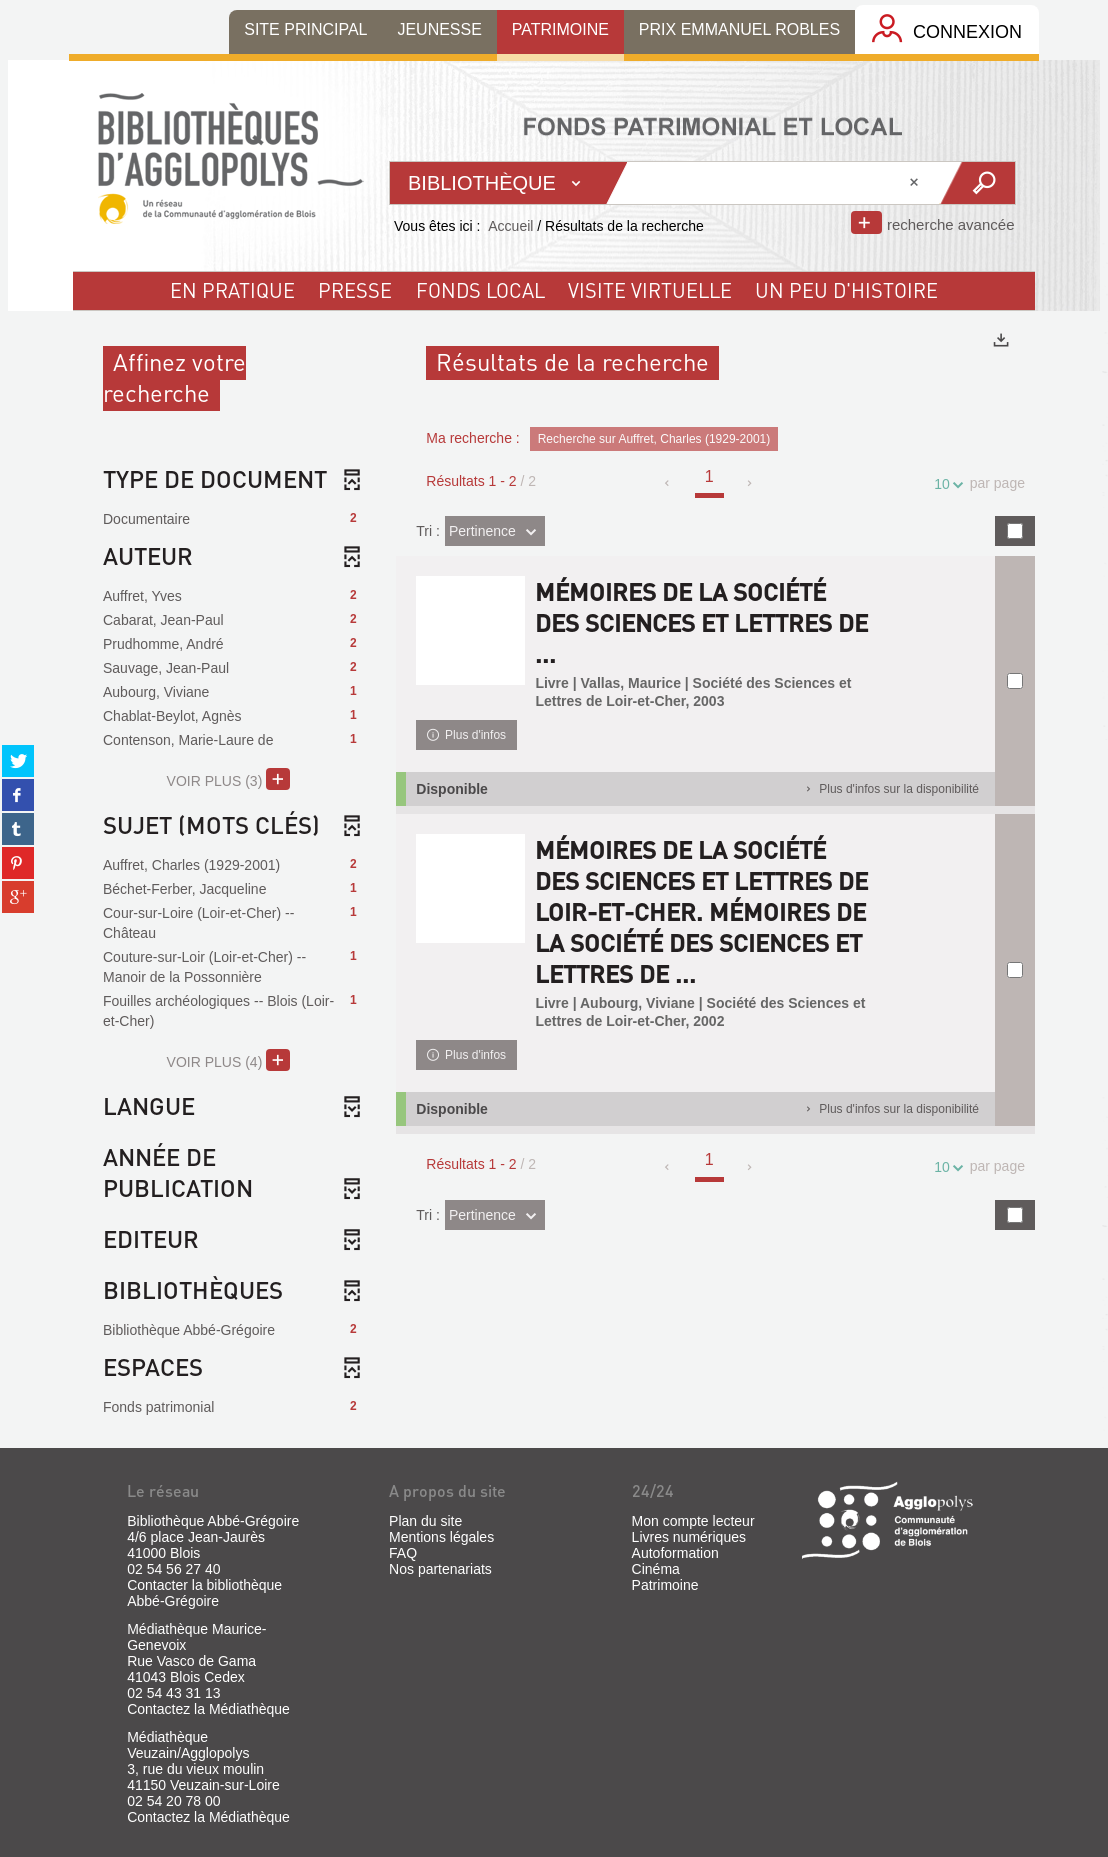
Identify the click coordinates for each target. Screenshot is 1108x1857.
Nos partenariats (440, 1569)
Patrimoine (665, 1585)
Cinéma (656, 1569)
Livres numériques (689, 1537)
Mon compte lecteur (693, 1521)
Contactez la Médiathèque (208, 1709)
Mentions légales (441, 1537)
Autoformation (675, 1553)
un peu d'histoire (846, 290)
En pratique (232, 290)
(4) (228, 1060)
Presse (355, 290)
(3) (228, 779)
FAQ (403, 1553)
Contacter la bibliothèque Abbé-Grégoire (204, 1593)
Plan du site (425, 1521)
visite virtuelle (650, 290)
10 (945, 484)
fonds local (480, 290)
